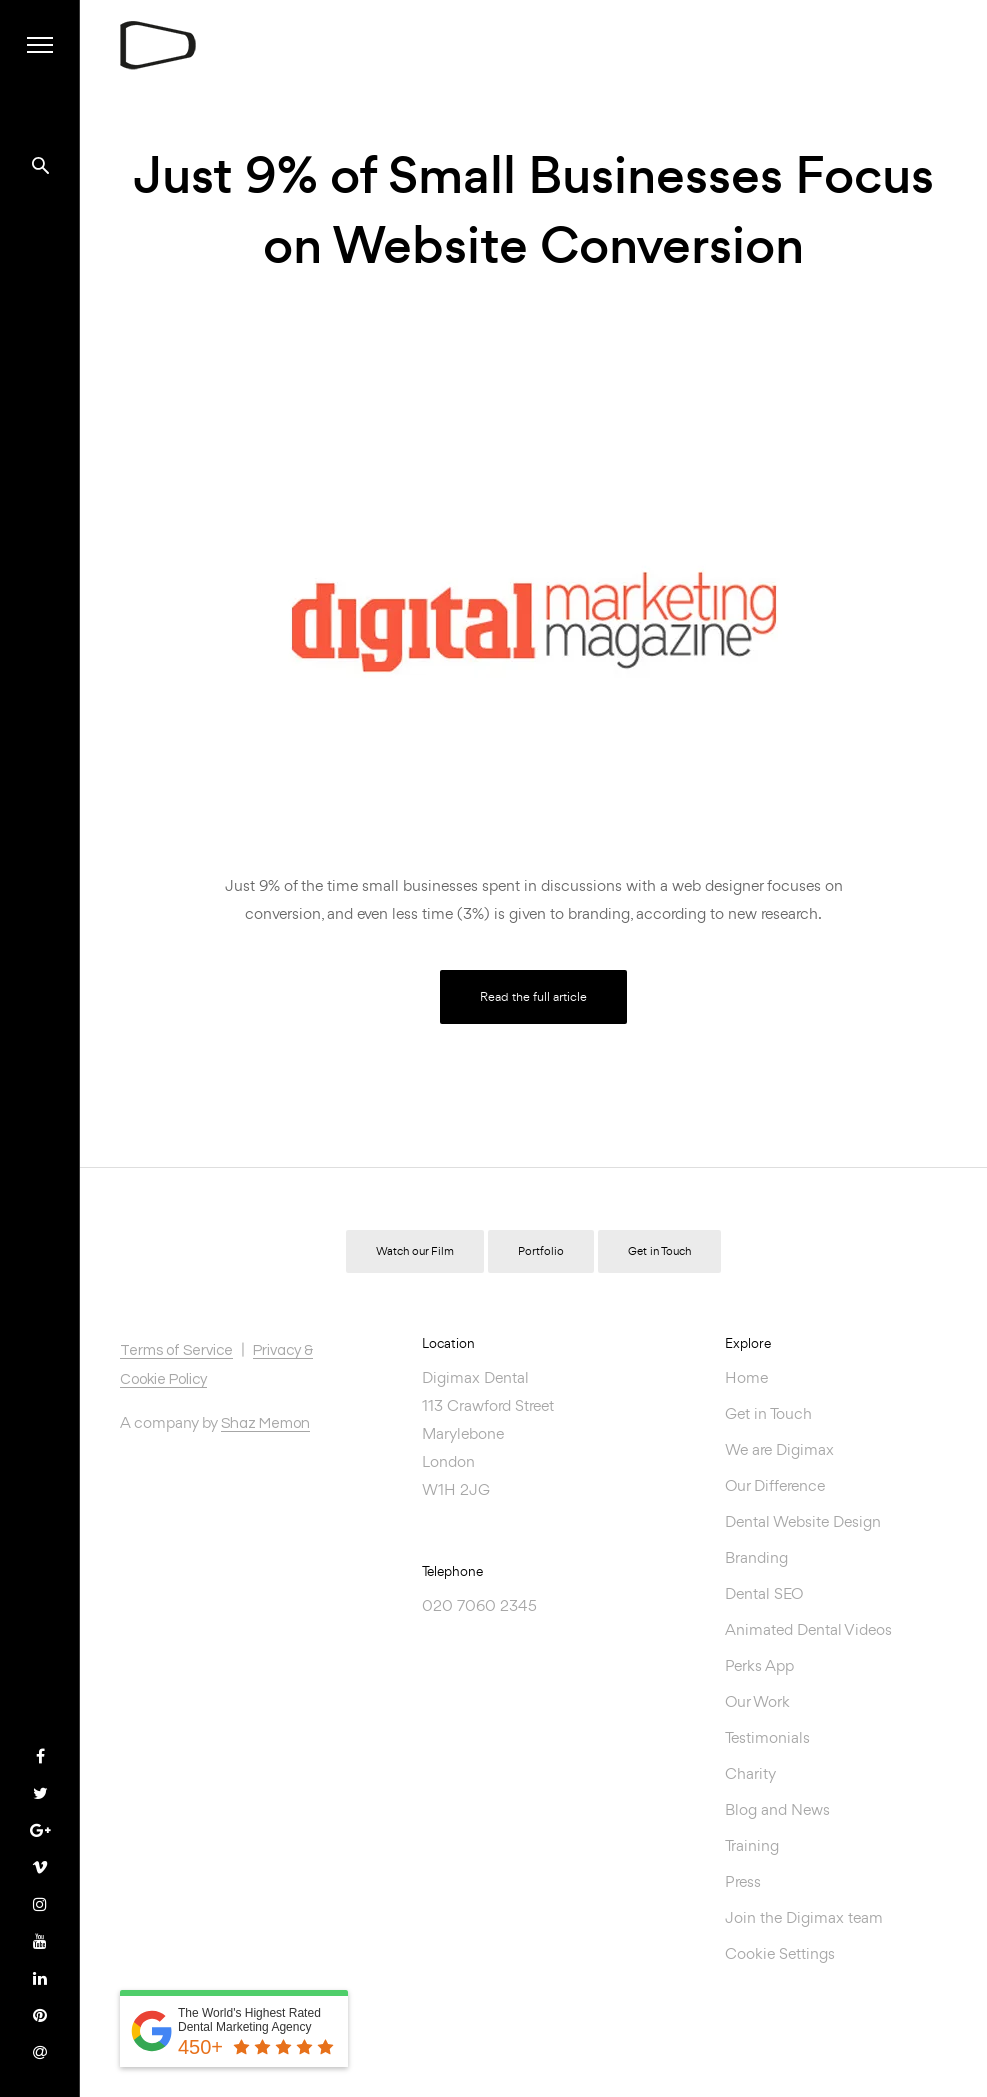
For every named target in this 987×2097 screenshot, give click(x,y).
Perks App (759, 1665)
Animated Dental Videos (808, 1629)
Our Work (757, 1701)
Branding (756, 1557)
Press (743, 1881)
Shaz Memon (265, 1423)
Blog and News (777, 1809)
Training (752, 1845)
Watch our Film (415, 1251)
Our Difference (775, 1485)
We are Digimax (779, 1449)
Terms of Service (176, 1350)
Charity (750, 1773)
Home (746, 1377)
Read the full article (533, 996)
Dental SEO (764, 1593)
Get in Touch (659, 1251)
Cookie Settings (780, 1953)
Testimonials (767, 1737)
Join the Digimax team (804, 1917)
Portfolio (541, 1251)
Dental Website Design (803, 1521)
